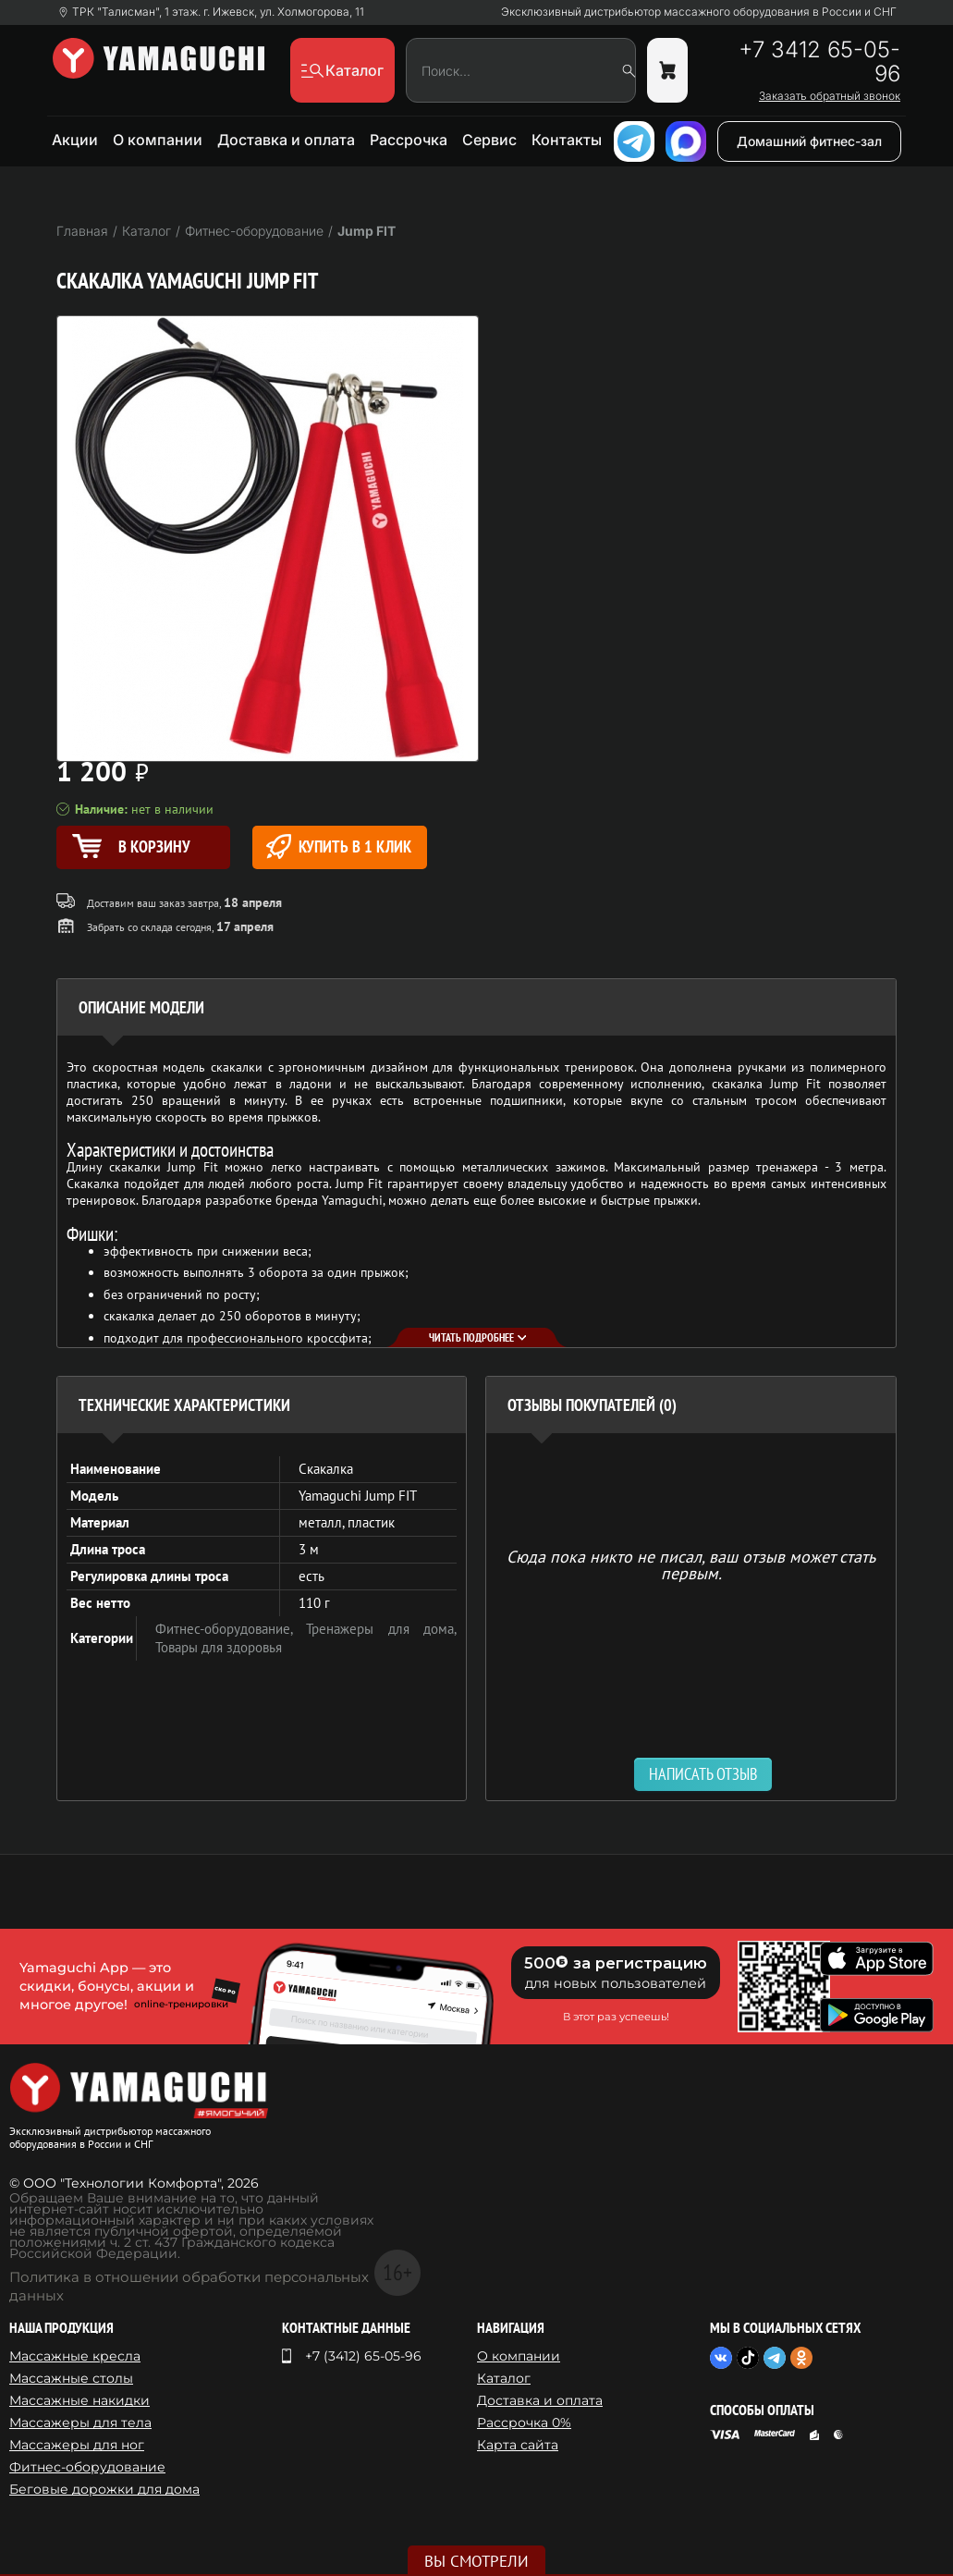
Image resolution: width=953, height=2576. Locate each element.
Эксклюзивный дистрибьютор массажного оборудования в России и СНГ (699, 12)
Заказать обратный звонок (829, 96)
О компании (157, 139)
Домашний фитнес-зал (809, 141)
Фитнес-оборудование (87, 2467)
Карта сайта (517, 2444)
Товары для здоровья (218, 1647)
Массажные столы (71, 2378)
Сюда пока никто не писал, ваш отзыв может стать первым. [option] (691, 1564)
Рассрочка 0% (524, 2422)
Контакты (566, 139)
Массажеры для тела (80, 2422)
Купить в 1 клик (338, 846)
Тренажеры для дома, (381, 1629)
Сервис (489, 139)
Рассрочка (408, 139)
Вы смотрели (476, 2561)
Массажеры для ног (76, 2444)
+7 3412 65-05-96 (819, 62)
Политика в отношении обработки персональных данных (189, 2286)
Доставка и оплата (286, 139)
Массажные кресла (75, 2356)
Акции (75, 139)
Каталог (504, 2378)
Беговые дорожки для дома (104, 2489)
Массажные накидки (79, 2400)
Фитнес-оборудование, (231, 1629)
